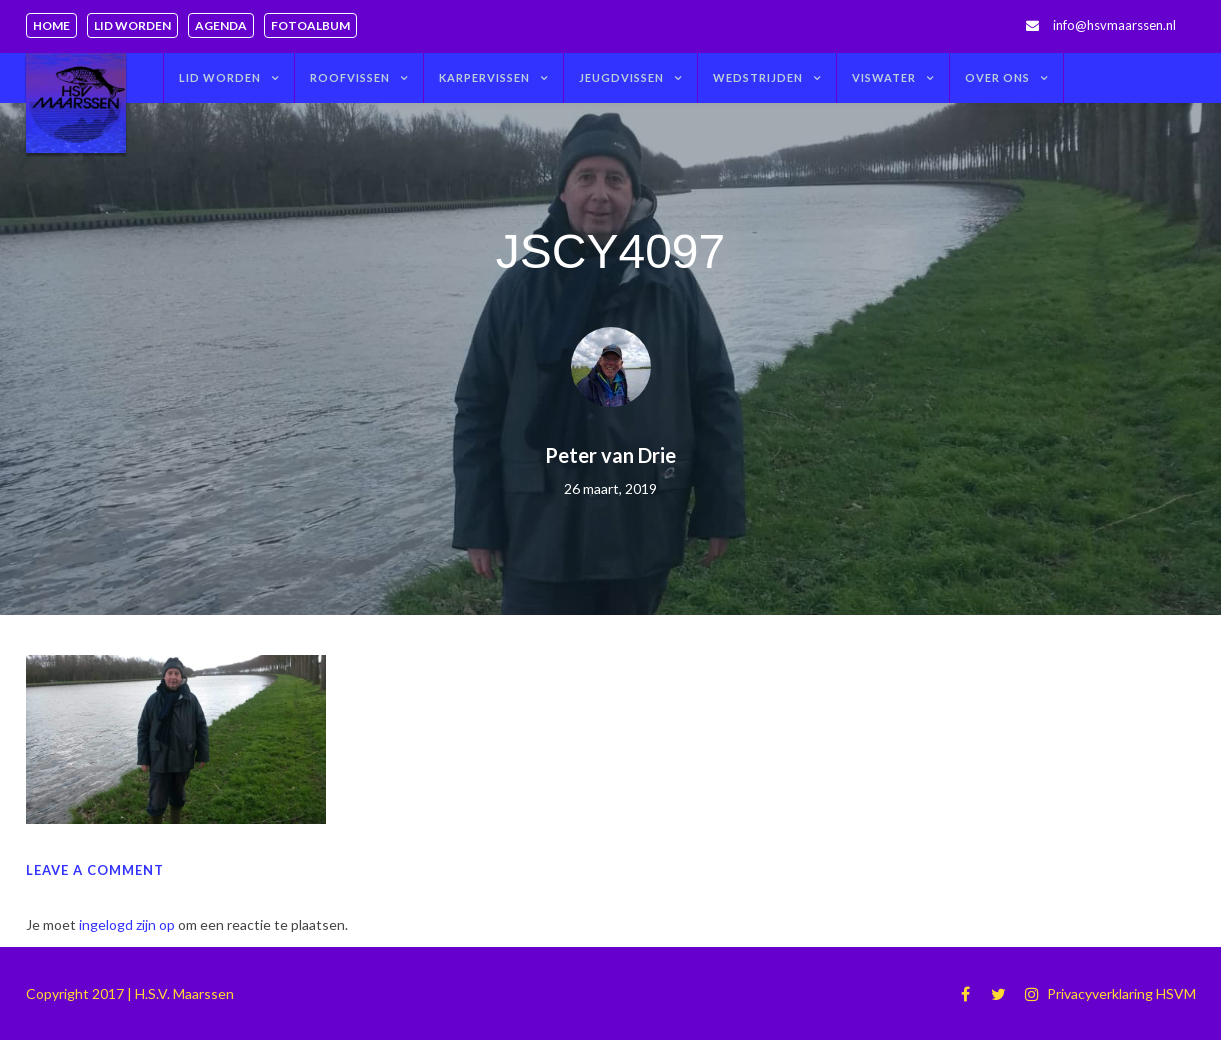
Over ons (997, 77)
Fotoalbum (310, 25)
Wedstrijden (758, 77)
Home (51, 25)
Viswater (884, 77)
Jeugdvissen (621, 77)
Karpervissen (484, 77)
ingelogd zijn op (127, 924)
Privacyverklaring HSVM (1121, 993)
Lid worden (132, 25)
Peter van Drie (610, 455)
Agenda (221, 25)
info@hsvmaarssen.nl (1114, 25)
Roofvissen (350, 77)
